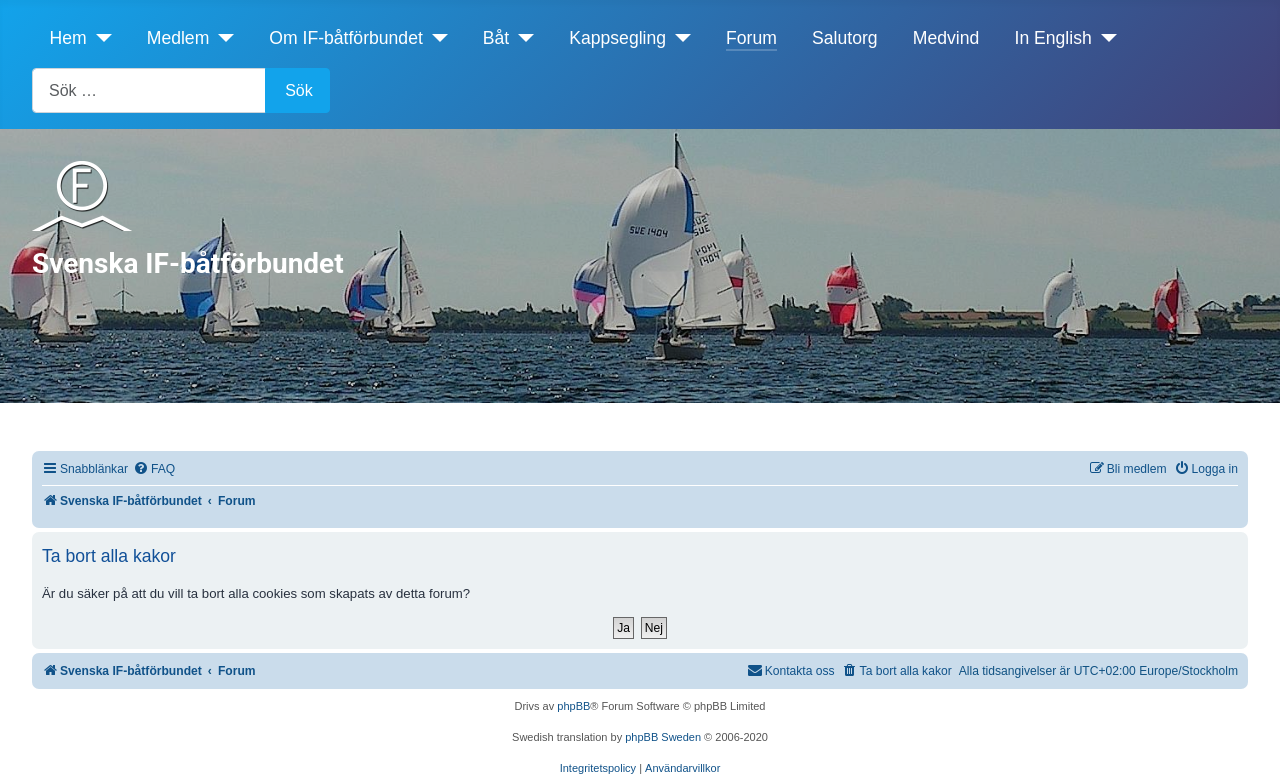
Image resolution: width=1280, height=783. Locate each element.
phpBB (573, 706)
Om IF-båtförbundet (346, 38)
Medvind (946, 38)
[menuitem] (154, 469)
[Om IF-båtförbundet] (435, 38)
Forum (751, 38)
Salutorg (845, 38)
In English (1053, 38)
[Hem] (99, 38)
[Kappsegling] (678, 38)
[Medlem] (221, 38)
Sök (299, 90)
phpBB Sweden (663, 737)
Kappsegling (617, 38)
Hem (68, 38)
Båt (496, 38)
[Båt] (521, 38)
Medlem (178, 38)
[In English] (1104, 38)
